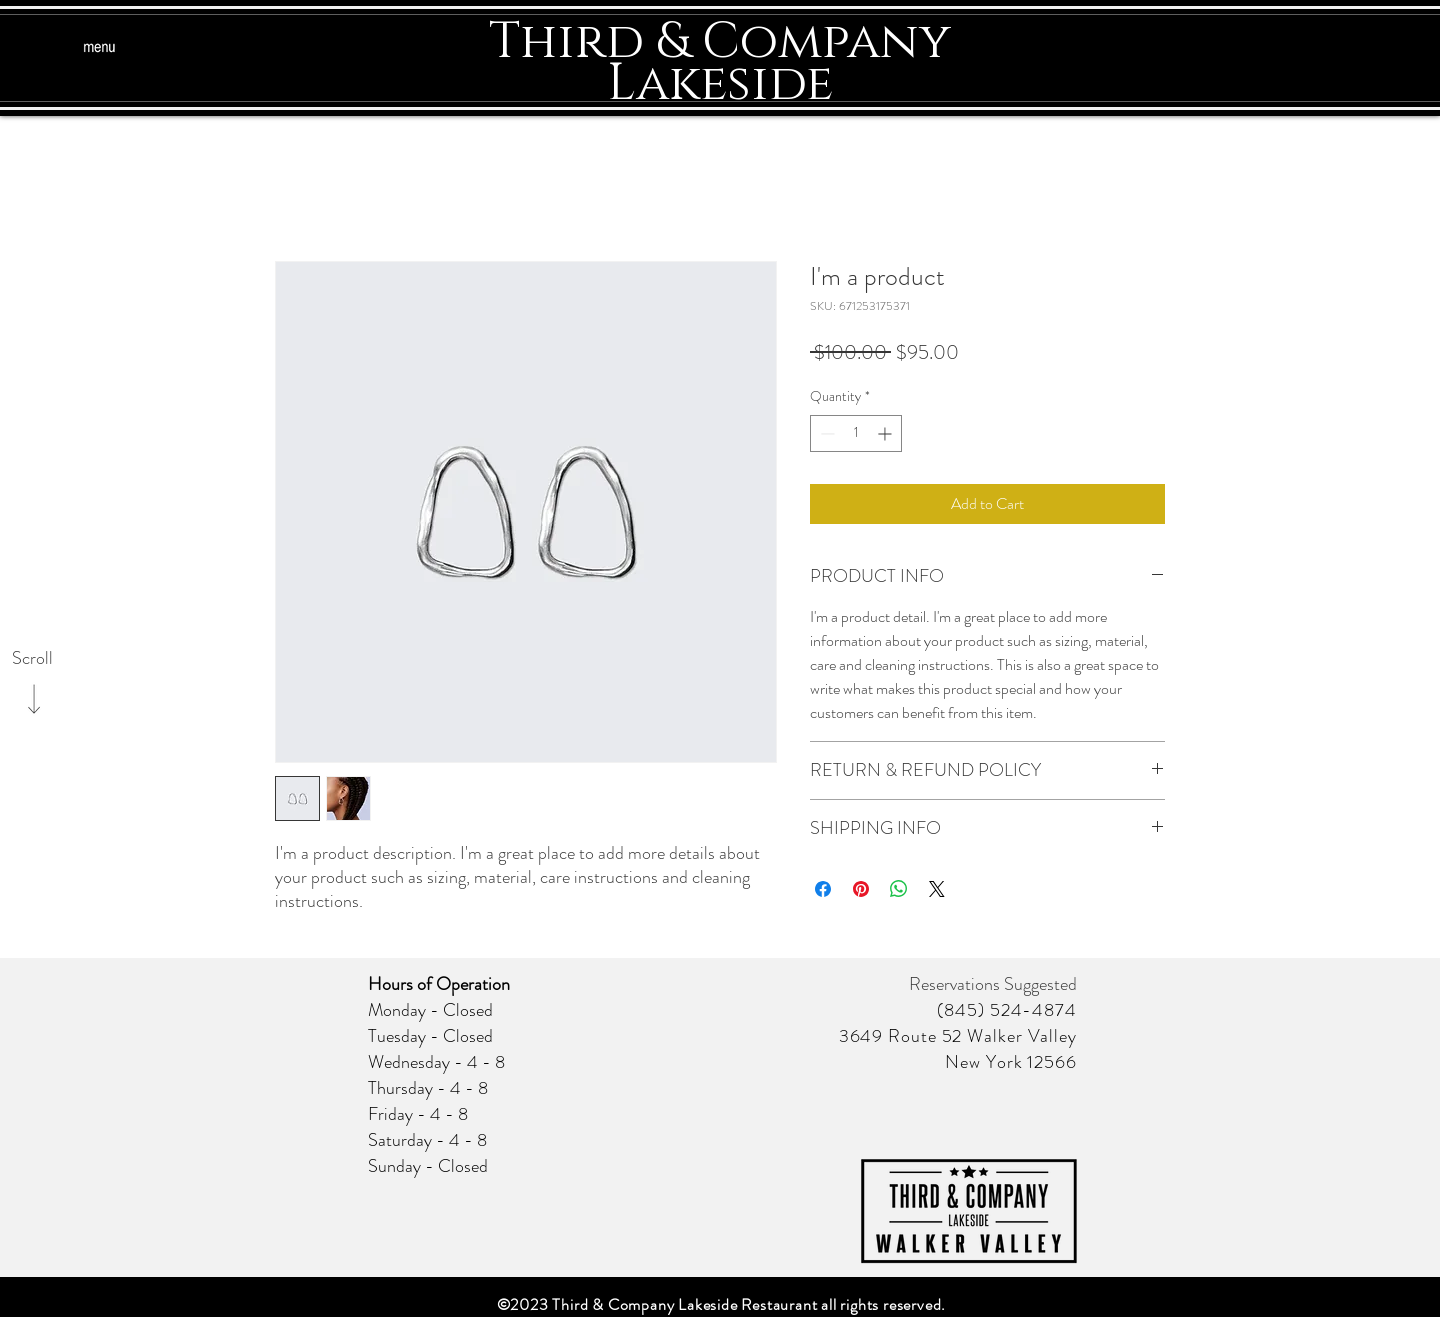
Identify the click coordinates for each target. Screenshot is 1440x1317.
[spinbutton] (856, 433)
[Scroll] (32, 659)
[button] (99, 47)
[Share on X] (937, 889)
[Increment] (886, 433)
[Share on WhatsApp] (899, 889)
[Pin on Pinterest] (861, 889)
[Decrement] (825, 433)
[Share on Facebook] (823, 889)
